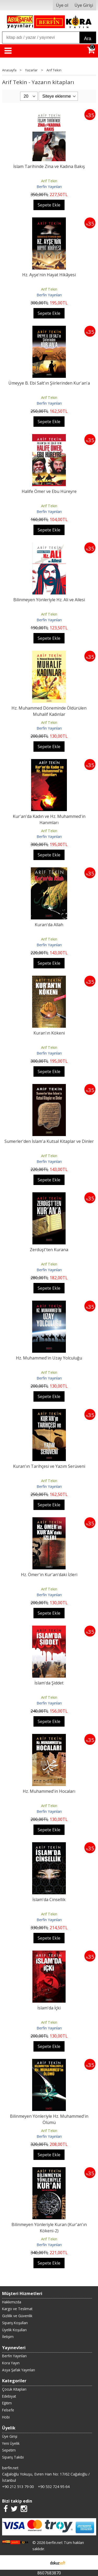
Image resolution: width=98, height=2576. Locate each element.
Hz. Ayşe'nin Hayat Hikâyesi (49, 275)
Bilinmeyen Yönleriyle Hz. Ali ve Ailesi (49, 600)
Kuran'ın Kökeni (49, 1033)
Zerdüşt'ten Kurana (49, 1249)
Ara (87, 38)
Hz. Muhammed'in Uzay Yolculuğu (49, 1358)
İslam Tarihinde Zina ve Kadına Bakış (49, 166)
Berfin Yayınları (49, 186)
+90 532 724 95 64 (54, 2486)
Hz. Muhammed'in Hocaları (49, 1791)
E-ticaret (40, 2562)
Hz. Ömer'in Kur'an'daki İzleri (49, 1574)
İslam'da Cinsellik (49, 1899)
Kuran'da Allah (49, 924)
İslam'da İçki (49, 2008)
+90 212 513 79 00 (18, 2486)
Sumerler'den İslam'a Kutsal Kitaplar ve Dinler (49, 1141)
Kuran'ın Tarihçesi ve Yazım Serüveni (49, 1466)
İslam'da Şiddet (49, 1683)
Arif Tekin (49, 180)
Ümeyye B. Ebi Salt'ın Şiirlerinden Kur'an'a (49, 383)
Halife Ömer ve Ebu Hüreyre (49, 491)
